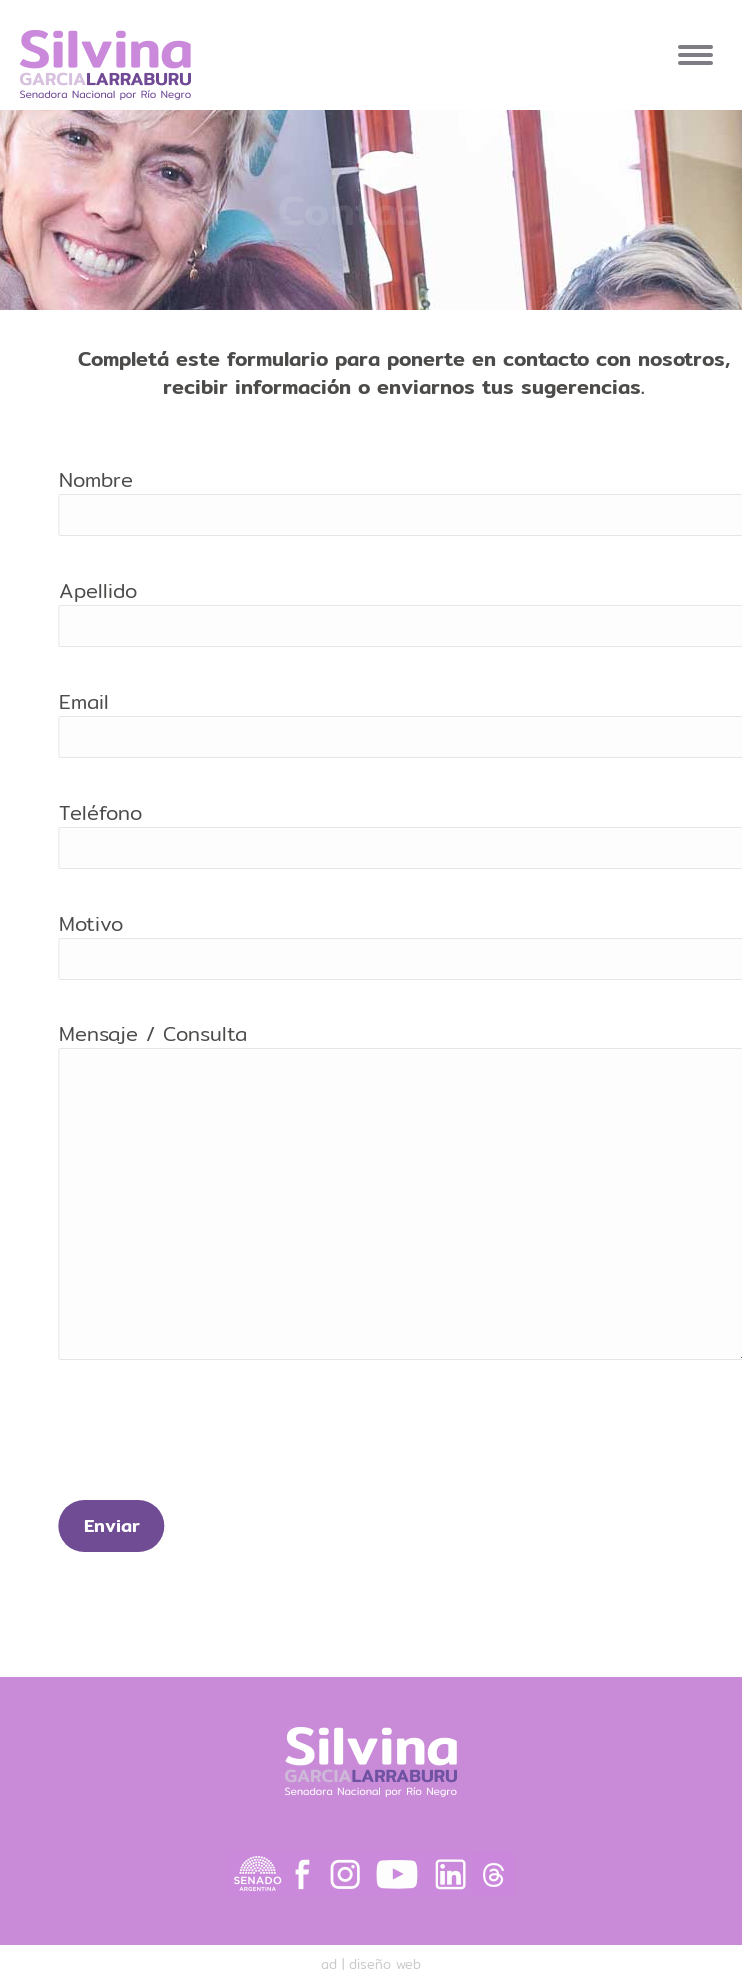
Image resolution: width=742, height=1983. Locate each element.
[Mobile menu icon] (695, 55)
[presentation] (253, 1440)
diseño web (385, 1964)
